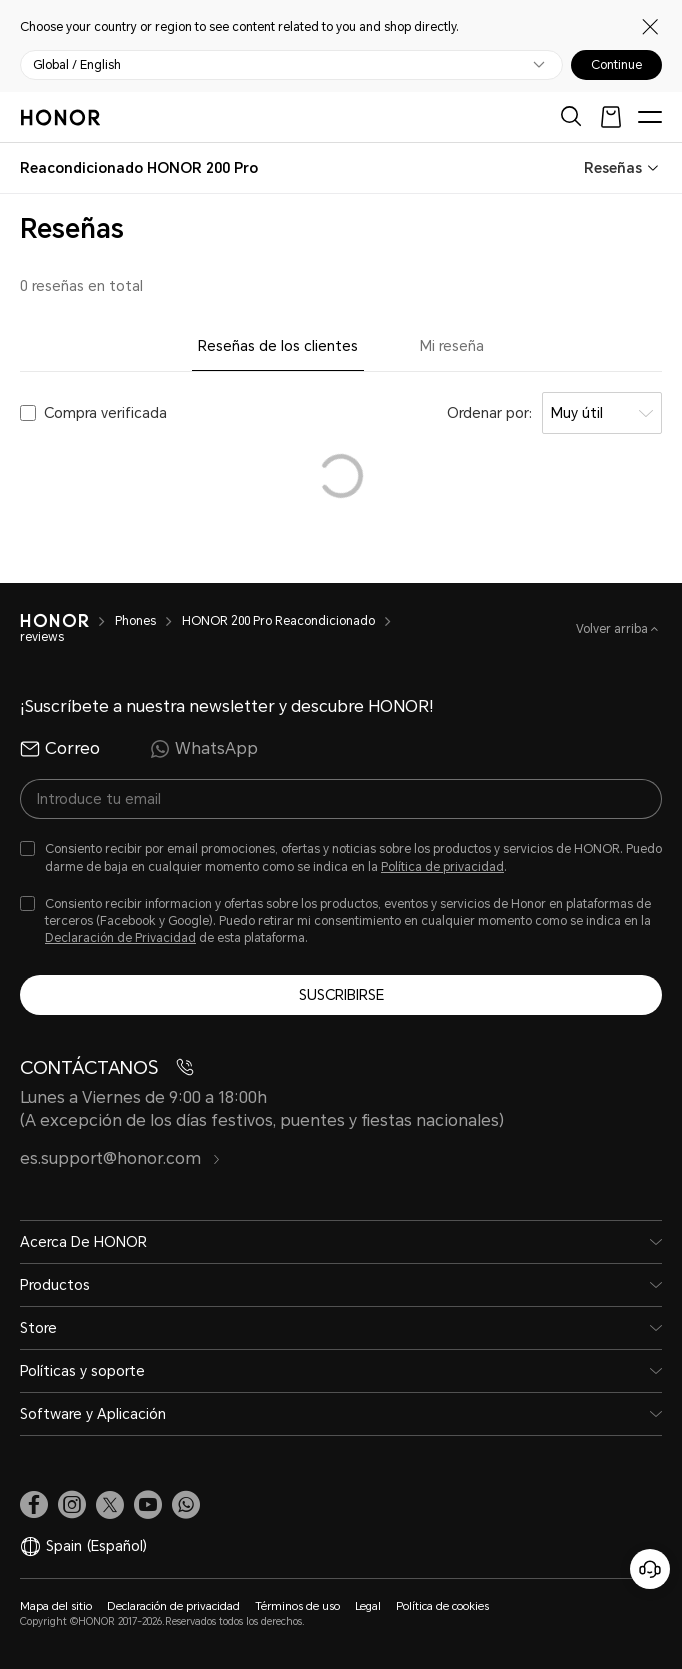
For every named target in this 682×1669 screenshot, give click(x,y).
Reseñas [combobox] (613, 168)
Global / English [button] (77, 65)
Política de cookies (442, 1606)
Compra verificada (105, 413)
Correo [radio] (60, 749)
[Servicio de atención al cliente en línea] (650, 1569)
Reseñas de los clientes (278, 346)
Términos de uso (297, 1606)
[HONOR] (54, 621)
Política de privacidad (442, 867)
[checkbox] (341, 858)
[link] (34, 1505)
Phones (135, 621)
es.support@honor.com (120, 1158)
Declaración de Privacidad (120, 938)
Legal (368, 1606)
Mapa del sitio (56, 1606)
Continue (616, 65)
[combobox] (139, 168)
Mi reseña (452, 346)
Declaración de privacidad (173, 1606)
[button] (186, 1505)
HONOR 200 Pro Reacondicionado (278, 621)
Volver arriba (613, 629)
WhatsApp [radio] (204, 749)
